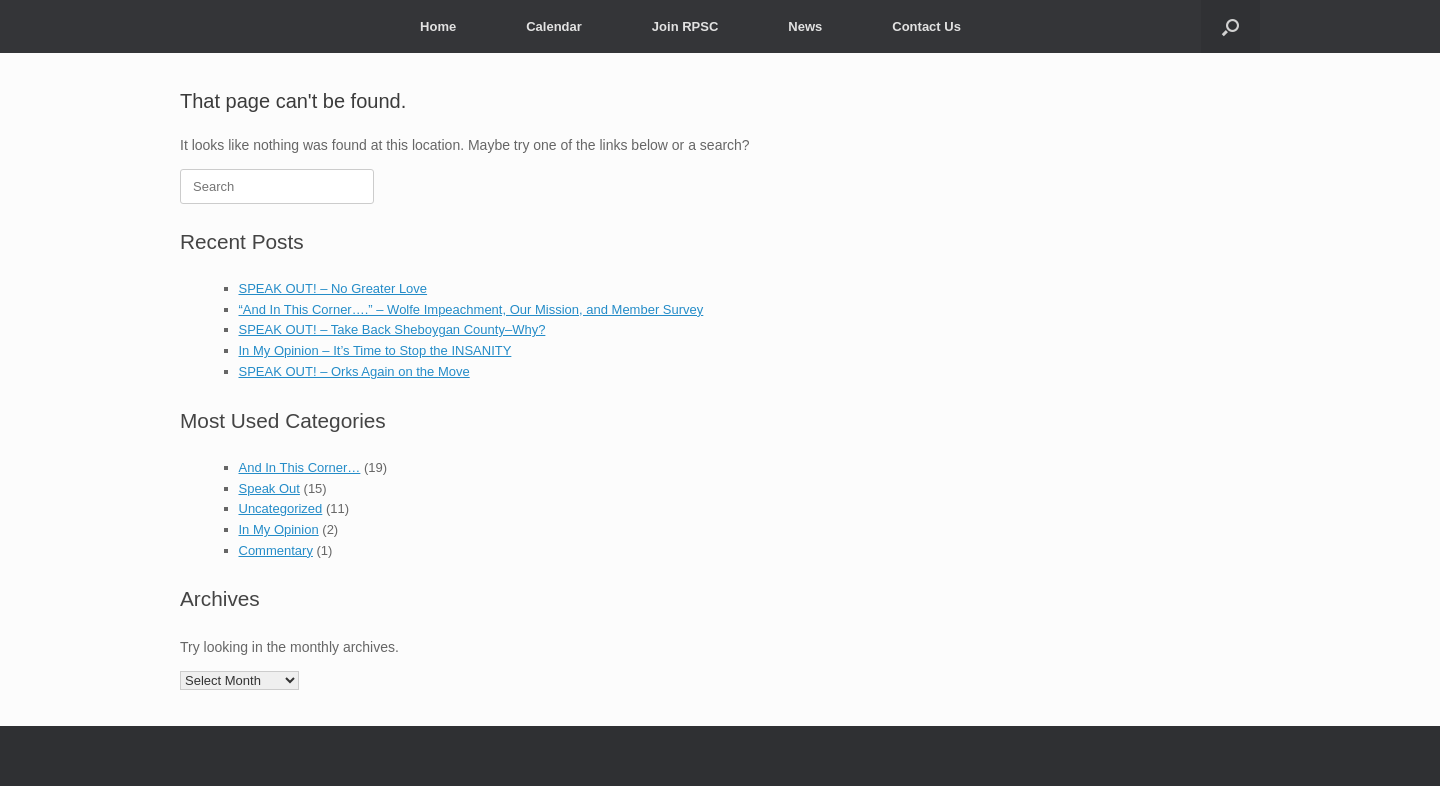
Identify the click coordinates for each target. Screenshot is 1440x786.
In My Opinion (279, 529)
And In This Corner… (300, 467)
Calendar (554, 26)
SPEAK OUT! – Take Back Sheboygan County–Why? (392, 329)
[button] (1230, 26)
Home (438, 26)
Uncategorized (281, 508)
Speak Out (269, 488)
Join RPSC (685, 26)
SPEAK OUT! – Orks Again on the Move (354, 371)
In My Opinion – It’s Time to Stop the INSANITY (375, 350)
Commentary (276, 550)
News (805, 26)
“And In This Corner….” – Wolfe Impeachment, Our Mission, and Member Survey (471, 309)
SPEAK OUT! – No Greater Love (333, 288)
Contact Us (926, 26)
